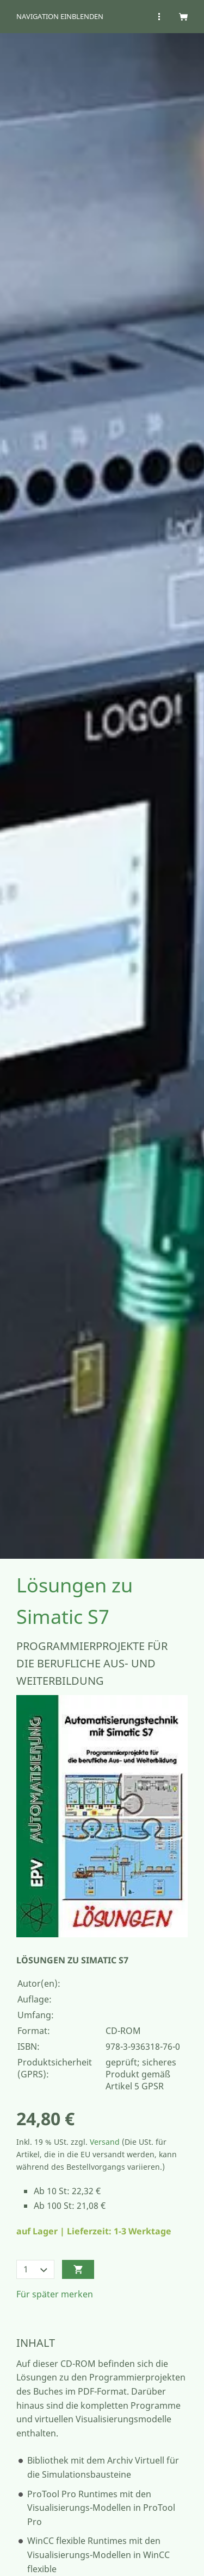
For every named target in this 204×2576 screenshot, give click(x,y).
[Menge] (35, 2269)
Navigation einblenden (59, 16)
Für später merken (54, 2294)
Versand (105, 2142)
